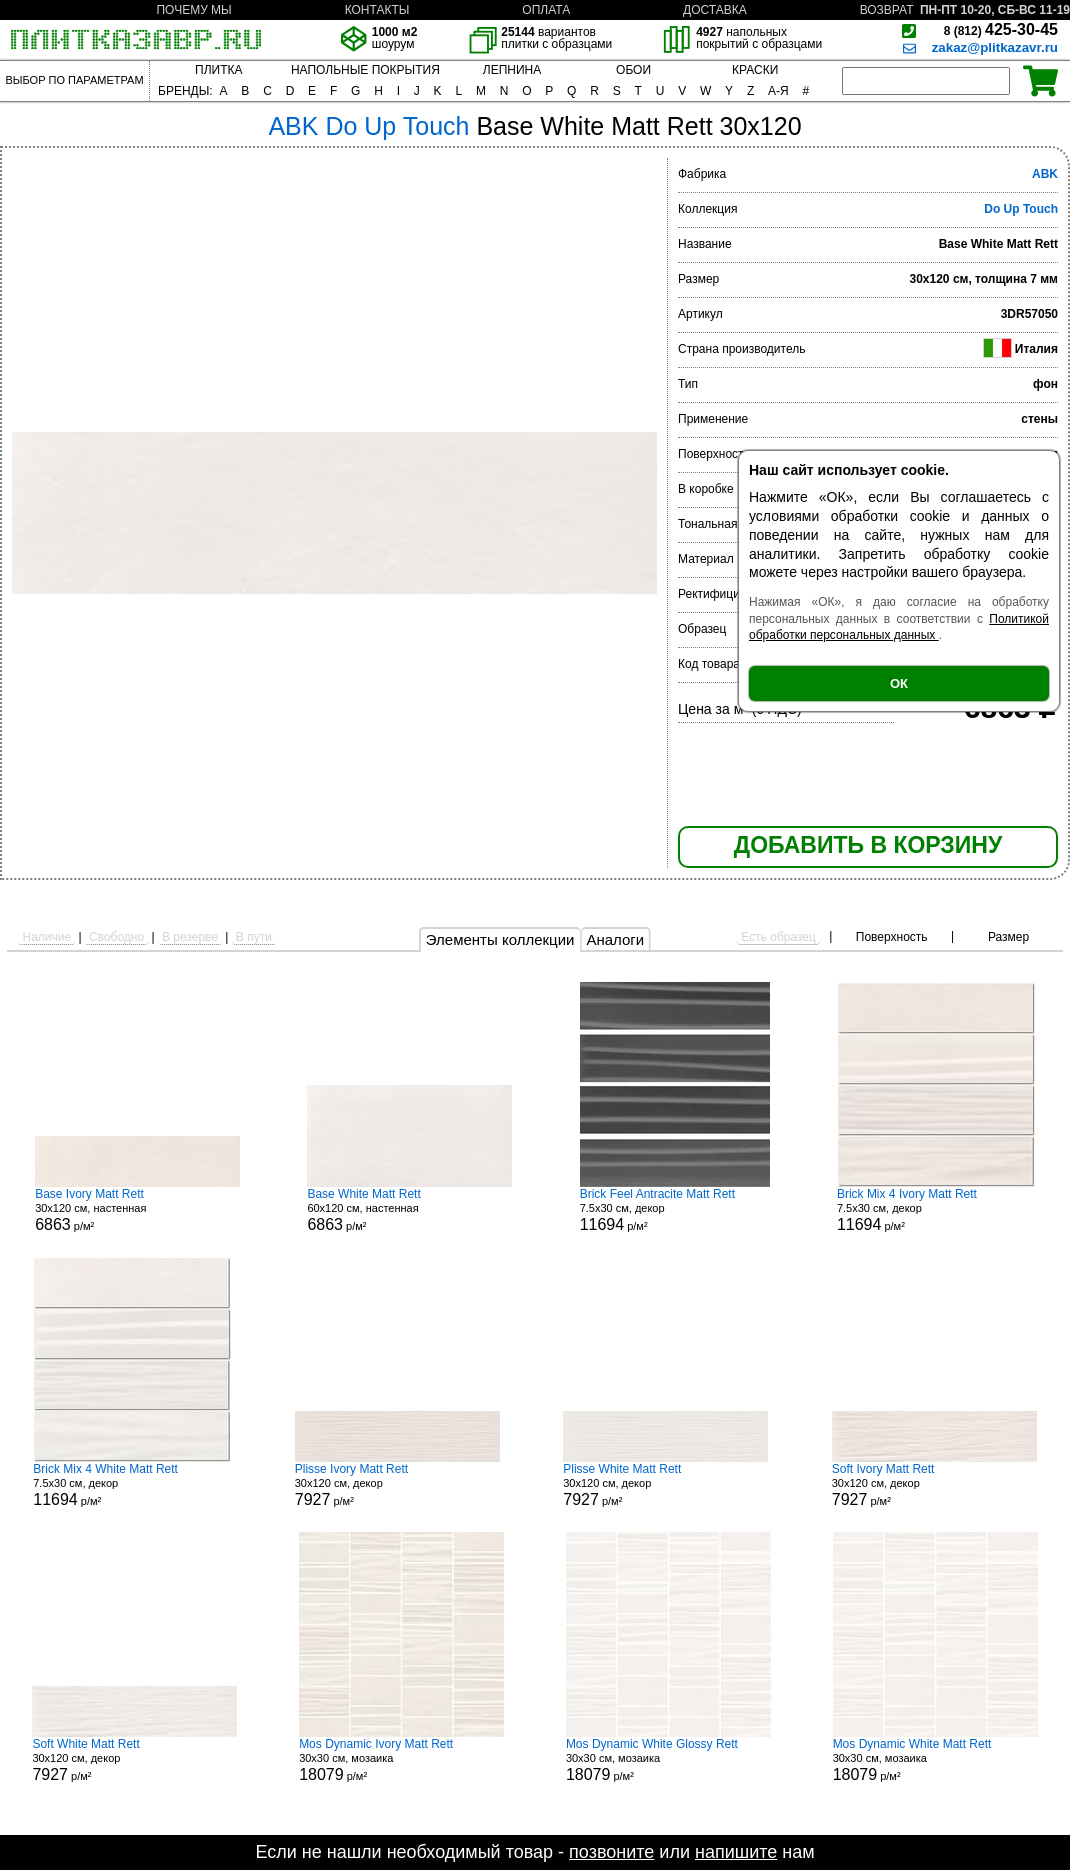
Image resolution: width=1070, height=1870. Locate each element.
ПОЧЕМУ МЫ (193, 10)
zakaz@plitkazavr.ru (995, 47)
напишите (736, 1852)
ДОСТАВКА (715, 10)
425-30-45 (1001, 29)
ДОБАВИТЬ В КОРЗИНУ (868, 845)
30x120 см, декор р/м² (397, 1485)
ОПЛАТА (546, 10)
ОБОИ (633, 70)
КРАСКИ (755, 70)
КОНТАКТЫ (377, 10)
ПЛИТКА (218, 70)
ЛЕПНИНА (512, 70)
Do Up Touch (1021, 209)
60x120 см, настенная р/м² (409, 1210)
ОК (899, 683)
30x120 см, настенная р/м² (137, 1210)
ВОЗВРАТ (887, 10)
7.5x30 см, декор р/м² (675, 1210)
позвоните (611, 1852)
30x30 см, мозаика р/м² (401, 1760)
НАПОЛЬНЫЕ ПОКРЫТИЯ (365, 70)
